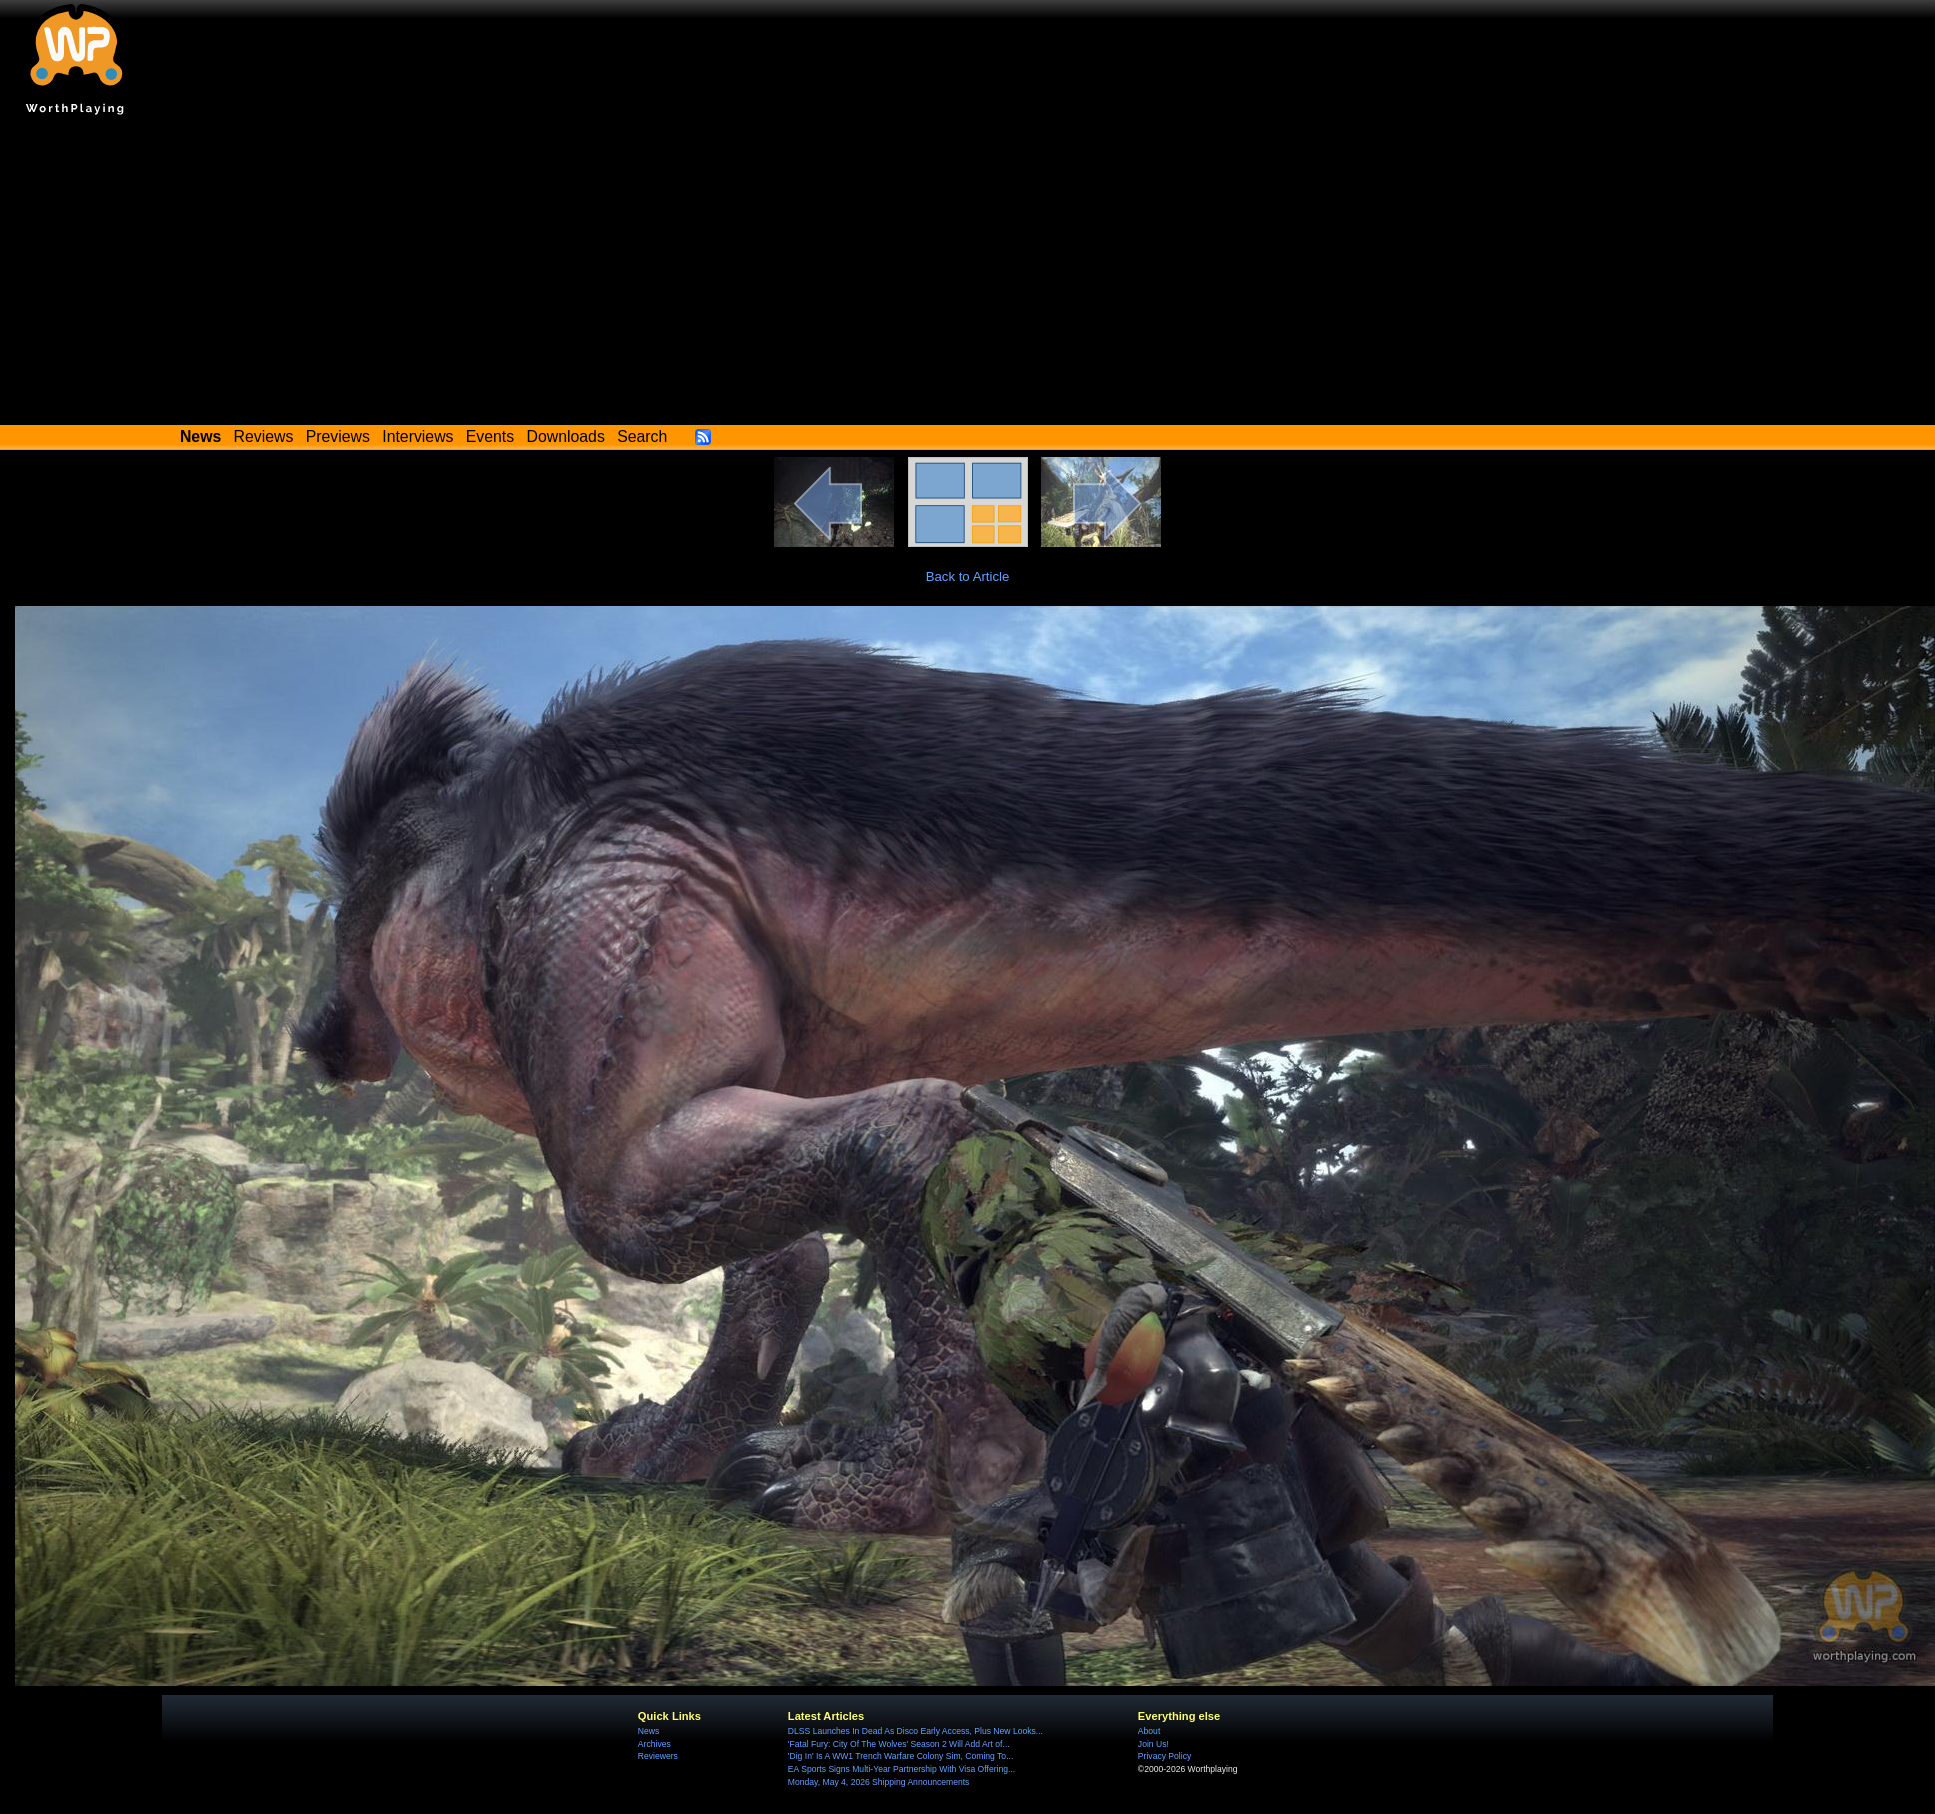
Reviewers (658, 1756)
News (648, 1731)
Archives (654, 1744)
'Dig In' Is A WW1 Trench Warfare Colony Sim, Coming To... (900, 1756)
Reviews (264, 436)
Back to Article (968, 576)
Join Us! (1153, 1744)
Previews (338, 436)
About (1149, 1731)
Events (490, 436)
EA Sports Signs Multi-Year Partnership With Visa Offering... (901, 1769)
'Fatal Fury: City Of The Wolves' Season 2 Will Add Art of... (899, 1744)
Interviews (417, 436)
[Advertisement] (968, 275)
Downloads (566, 436)
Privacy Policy (1164, 1756)
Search (642, 436)
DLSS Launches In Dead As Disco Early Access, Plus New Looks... (915, 1731)
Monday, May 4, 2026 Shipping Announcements (879, 1782)
